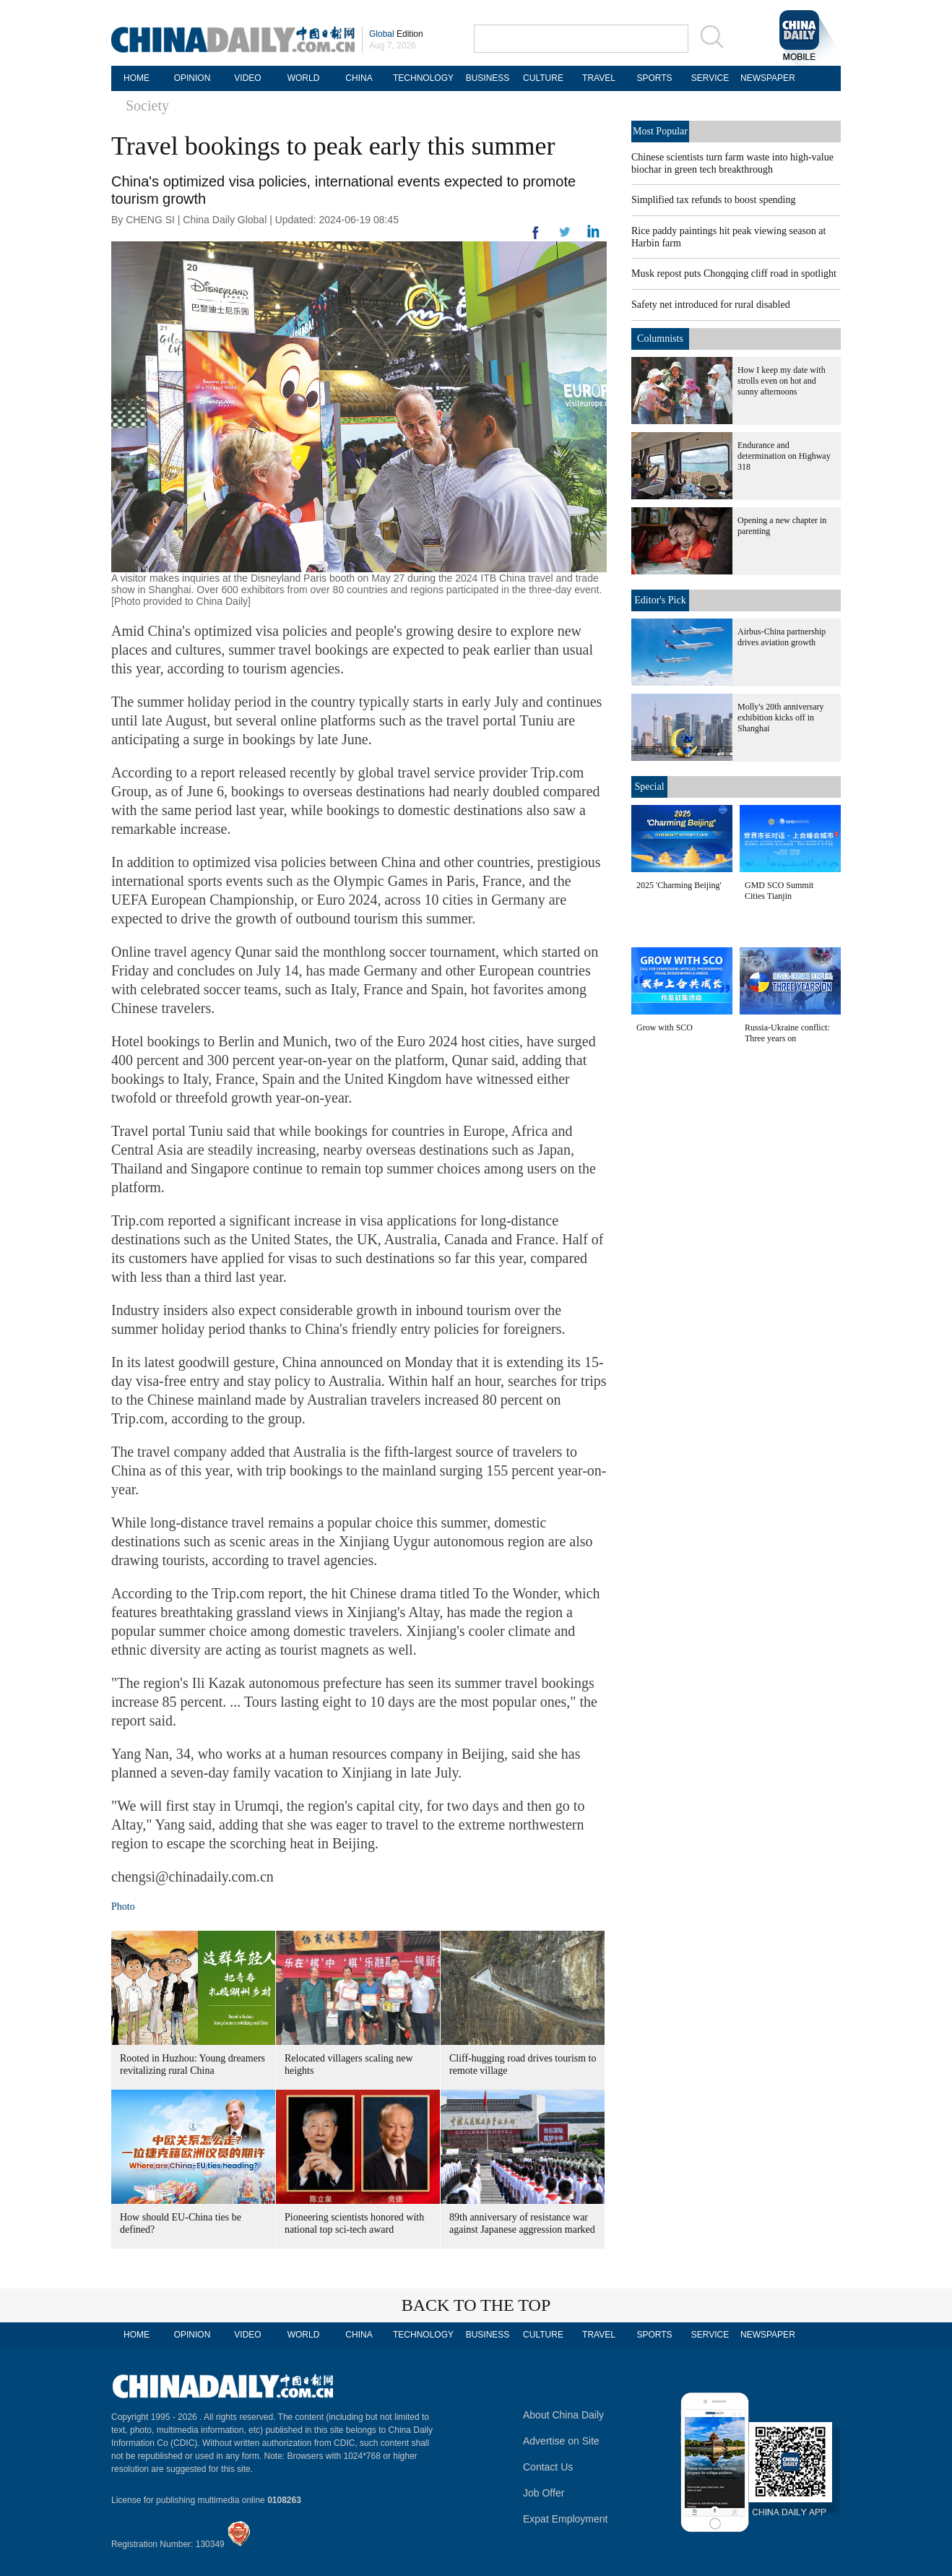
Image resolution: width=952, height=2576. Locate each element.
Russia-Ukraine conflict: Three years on (787, 1032)
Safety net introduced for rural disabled (710, 304)
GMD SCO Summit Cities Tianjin (779, 890)
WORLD (303, 78)
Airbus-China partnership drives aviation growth (781, 636)
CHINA (358, 78)
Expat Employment (565, 2519)
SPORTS (654, 78)
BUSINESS (488, 78)
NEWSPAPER (765, 78)
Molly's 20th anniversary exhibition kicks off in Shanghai (780, 717)
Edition (396, 34)
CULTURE (543, 78)
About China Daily (563, 2415)
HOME (137, 78)
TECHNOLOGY (423, 78)
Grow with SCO (664, 1027)
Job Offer (543, 2493)
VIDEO (247, 78)
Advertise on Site (561, 2441)
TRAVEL (598, 78)
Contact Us (548, 2467)
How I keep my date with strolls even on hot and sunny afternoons (781, 381)
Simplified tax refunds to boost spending (713, 199)
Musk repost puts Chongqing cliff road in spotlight (733, 273)
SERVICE (710, 78)
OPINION (192, 78)
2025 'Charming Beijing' (679, 885)
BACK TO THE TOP (476, 2305)
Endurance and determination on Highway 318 (784, 456)
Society (147, 105)
